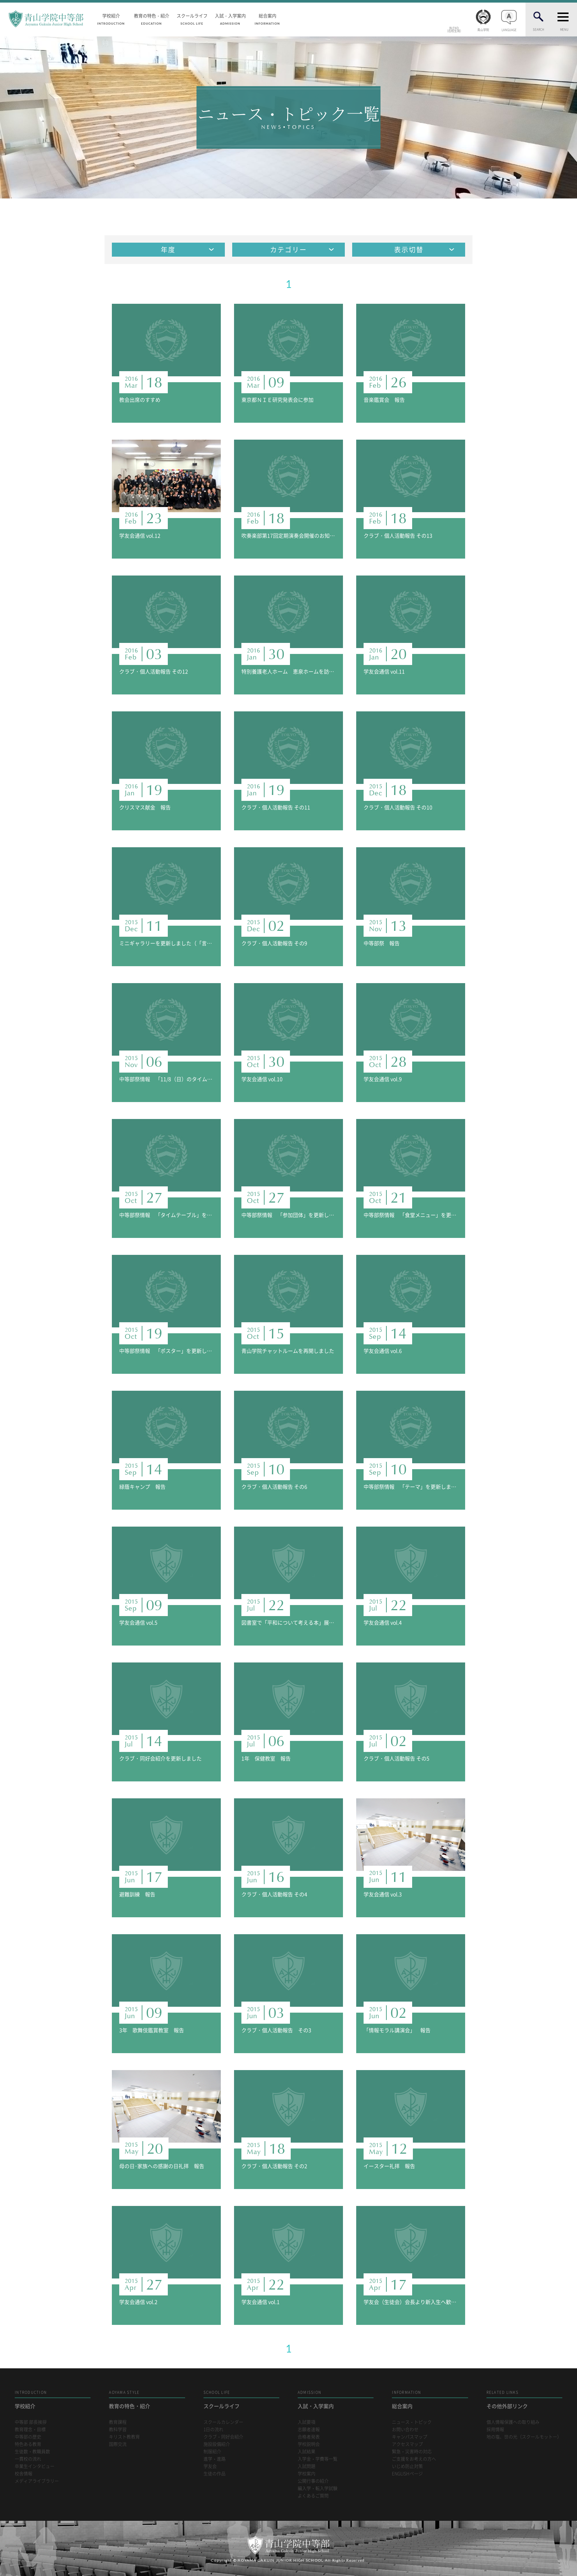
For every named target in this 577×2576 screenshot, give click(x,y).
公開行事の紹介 (313, 2481)
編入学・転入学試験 (317, 2488)
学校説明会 (309, 2444)
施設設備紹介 (216, 2444)
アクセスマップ (407, 2444)
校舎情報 (23, 2474)
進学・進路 (214, 2459)
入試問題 (306, 2466)
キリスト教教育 (124, 2437)
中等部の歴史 (28, 2437)
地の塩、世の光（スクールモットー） (524, 2437)
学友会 (210, 2466)
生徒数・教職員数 (32, 2451)
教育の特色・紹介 (151, 19)
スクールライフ (192, 19)
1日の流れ (213, 2429)
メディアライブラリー (37, 2481)
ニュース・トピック (412, 2422)
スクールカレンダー (223, 2422)
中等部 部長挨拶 (31, 2422)
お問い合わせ (405, 2429)
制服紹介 (212, 2451)
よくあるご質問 (313, 2496)
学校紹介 (111, 19)
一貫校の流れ (28, 2459)
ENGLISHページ (407, 2474)
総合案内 (267, 19)
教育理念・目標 (30, 2429)
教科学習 (118, 2429)
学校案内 (306, 2474)
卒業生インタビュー (34, 2466)
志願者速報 (309, 2429)
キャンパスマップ (409, 2437)
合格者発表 (309, 2437)
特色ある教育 (28, 2444)
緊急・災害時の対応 (412, 2451)
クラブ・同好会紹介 (223, 2437)
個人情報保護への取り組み (512, 2422)
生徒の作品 (214, 2474)
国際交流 (118, 2444)
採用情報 (495, 2429)
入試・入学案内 (230, 19)
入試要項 (306, 2422)
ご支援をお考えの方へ (414, 2459)
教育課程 (118, 2422)
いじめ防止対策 (407, 2466)
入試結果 (306, 2451)
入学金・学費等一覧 (317, 2459)
